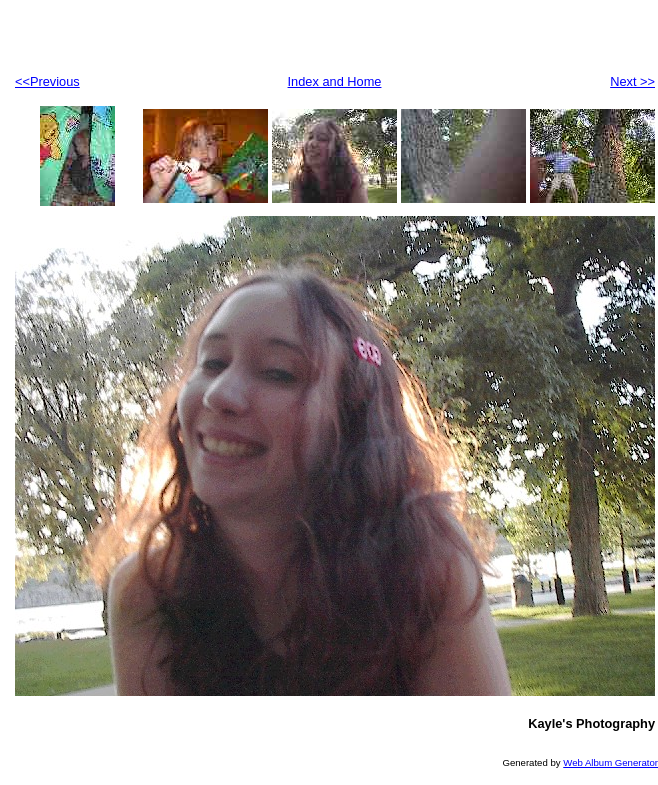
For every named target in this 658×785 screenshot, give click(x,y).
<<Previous (47, 81)
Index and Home (335, 81)
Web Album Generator (610, 762)
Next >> (632, 81)
